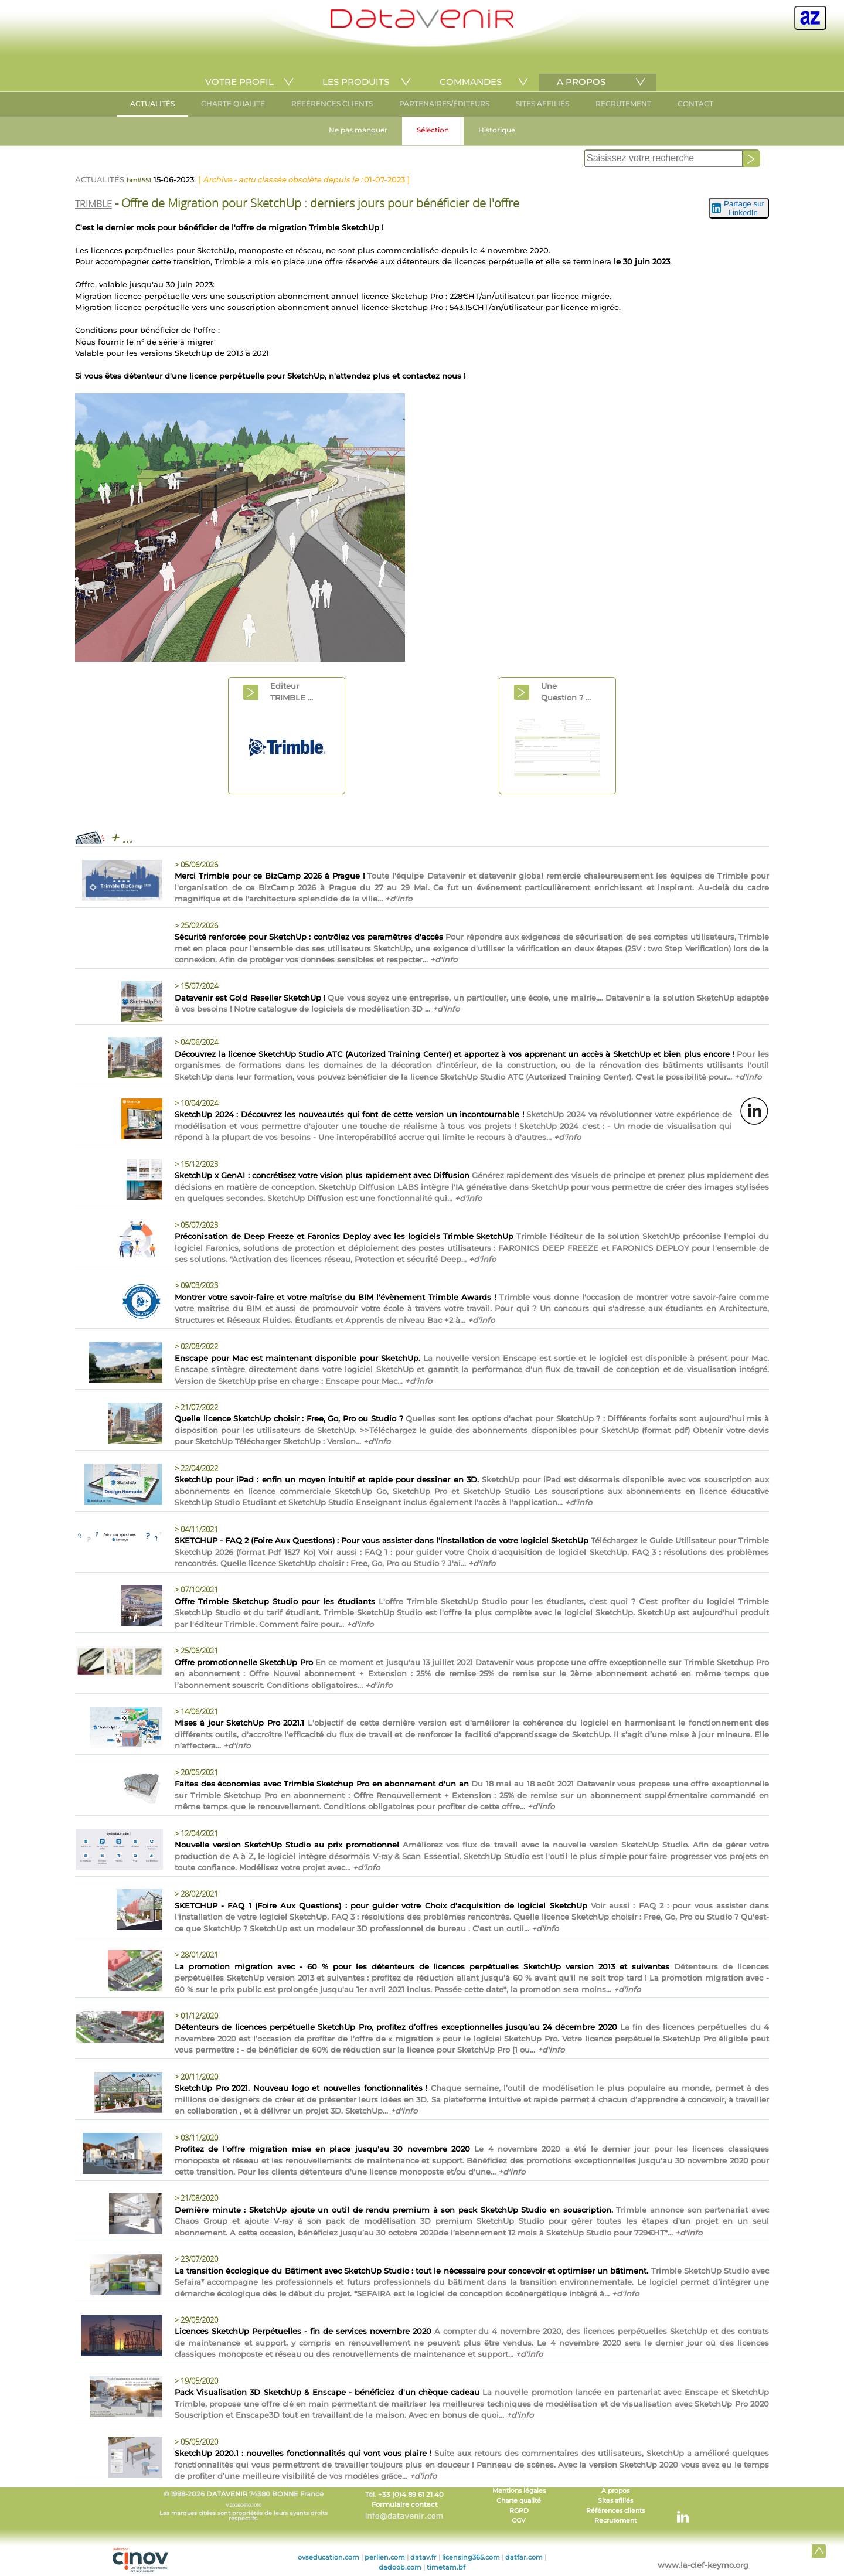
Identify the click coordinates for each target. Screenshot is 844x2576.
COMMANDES (471, 81)
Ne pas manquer (358, 129)
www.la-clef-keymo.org (703, 2565)
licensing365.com (471, 2557)
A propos (615, 2491)
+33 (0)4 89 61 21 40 (411, 2494)
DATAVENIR (226, 2494)
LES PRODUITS (355, 81)
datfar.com (524, 2557)
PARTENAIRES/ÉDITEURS (444, 103)
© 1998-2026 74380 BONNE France (243, 2505)
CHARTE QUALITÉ (233, 103)
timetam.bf (446, 2567)
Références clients (615, 2510)
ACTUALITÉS (152, 103)
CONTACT (695, 103)
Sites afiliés (615, 2500)
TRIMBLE (93, 204)
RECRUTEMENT (623, 103)
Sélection (433, 129)
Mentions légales (519, 2491)
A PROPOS (581, 81)
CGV (519, 2520)
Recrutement (615, 2520)
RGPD (519, 2510)
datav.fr (423, 2557)
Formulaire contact (405, 2504)
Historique (496, 129)
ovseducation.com (328, 2557)
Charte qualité (518, 2500)
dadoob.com (400, 2567)
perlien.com (385, 2557)
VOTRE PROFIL (239, 81)
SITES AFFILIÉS (542, 103)
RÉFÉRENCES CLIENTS (332, 103)
